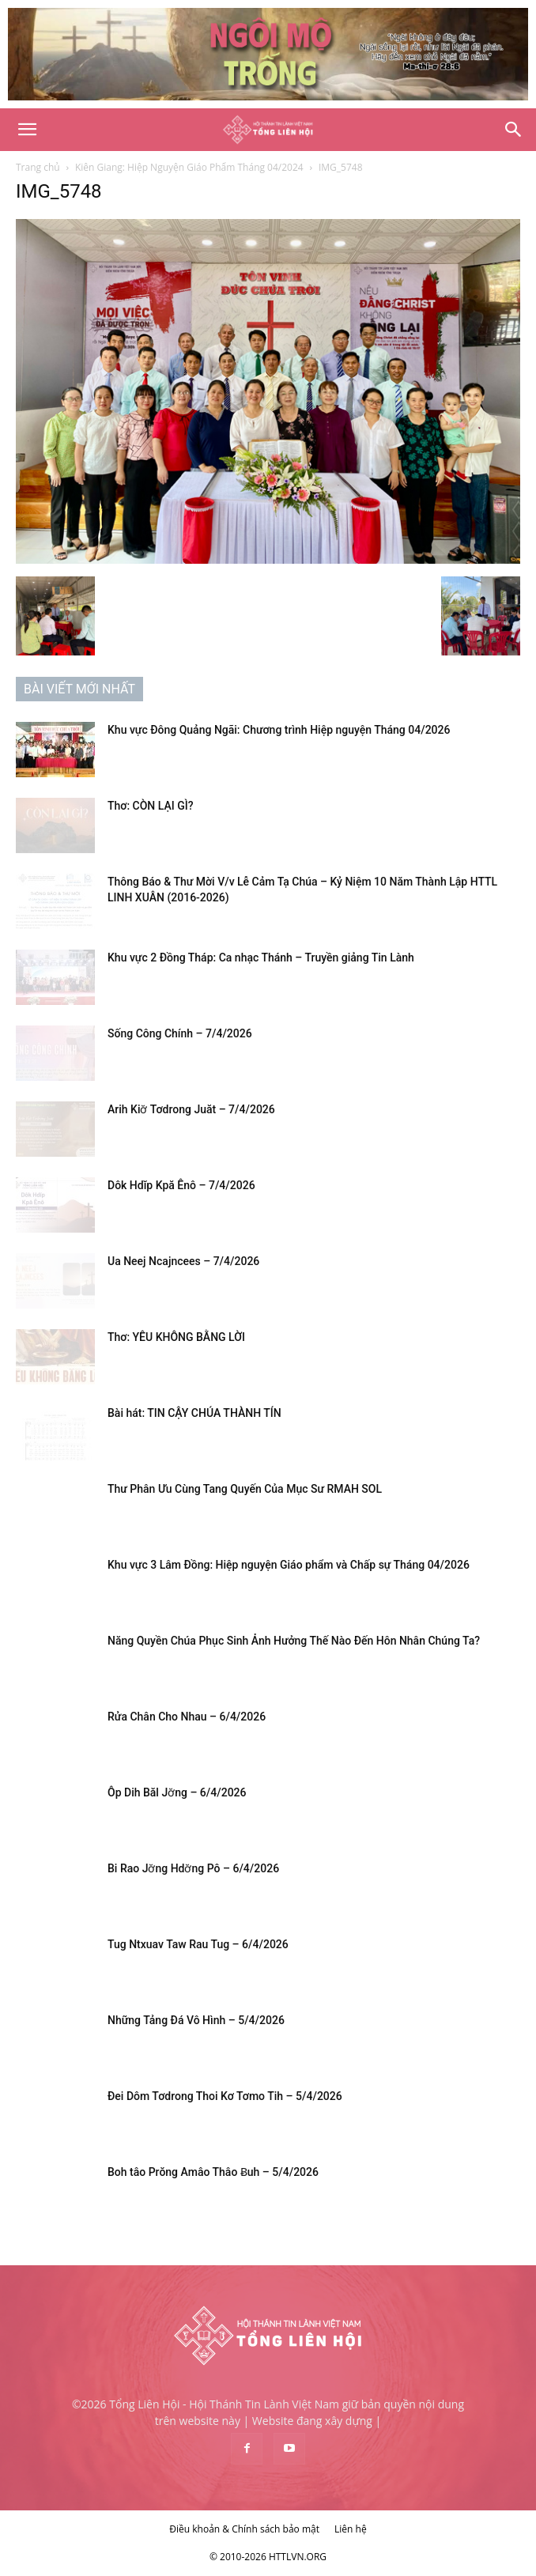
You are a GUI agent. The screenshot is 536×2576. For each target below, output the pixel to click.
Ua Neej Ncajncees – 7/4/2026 (183, 1261)
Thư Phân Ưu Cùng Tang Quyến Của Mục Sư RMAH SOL (245, 1489)
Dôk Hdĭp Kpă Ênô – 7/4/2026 (181, 1185)
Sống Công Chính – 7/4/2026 (180, 1033)
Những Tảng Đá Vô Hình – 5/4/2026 (196, 2020)
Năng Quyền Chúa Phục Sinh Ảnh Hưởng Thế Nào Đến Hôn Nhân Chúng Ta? (294, 1640)
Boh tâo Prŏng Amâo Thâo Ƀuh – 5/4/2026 (213, 2172)
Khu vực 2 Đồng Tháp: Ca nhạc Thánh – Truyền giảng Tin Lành (261, 957)
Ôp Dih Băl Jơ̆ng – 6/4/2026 (177, 1792)
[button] (27, 129)
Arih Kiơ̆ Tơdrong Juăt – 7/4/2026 (191, 1109)
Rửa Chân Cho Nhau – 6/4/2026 (187, 1716)
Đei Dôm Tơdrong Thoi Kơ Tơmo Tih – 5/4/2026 (225, 2096)
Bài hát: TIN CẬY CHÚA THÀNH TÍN (194, 1413)
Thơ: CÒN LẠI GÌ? (150, 805)
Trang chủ (38, 167)
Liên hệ (350, 2529)
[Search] (514, 129)
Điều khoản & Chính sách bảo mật (244, 2529)
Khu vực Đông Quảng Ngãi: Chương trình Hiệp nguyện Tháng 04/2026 (279, 729)
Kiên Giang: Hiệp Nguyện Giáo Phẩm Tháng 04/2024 (189, 167)
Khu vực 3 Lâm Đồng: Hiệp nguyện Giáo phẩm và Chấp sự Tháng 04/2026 (289, 1564)
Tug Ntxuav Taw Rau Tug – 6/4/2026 (198, 1944)
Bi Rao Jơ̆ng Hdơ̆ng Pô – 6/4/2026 (193, 1868)
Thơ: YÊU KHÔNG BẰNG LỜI (176, 1337)
